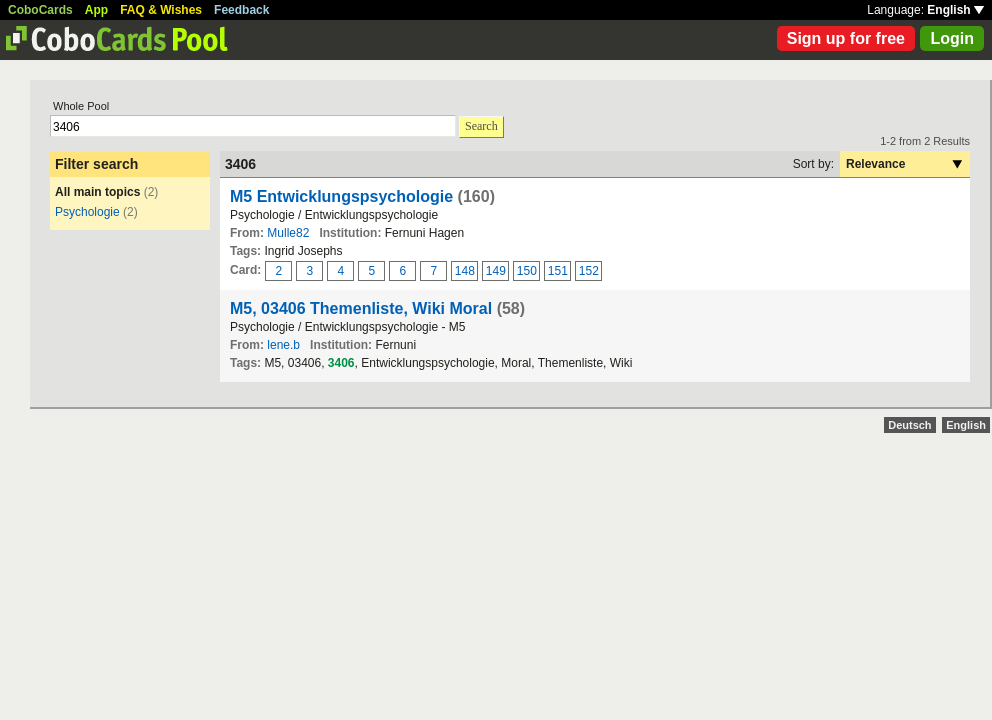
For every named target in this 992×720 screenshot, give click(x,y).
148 (465, 271)
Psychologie (87, 212)
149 (496, 271)
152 (589, 271)
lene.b (283, 345)
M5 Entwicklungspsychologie (341, 196)
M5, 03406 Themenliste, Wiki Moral (361, 308)
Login (952, 38)
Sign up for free (846, 38)
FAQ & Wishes (161, 10)
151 (558, 271)
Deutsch (909, 425)
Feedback (241, 10)
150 (527, 271)
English (955, 10)
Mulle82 (288, 233)
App (96, 10)
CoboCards (40, 10)
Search (481, 126)
